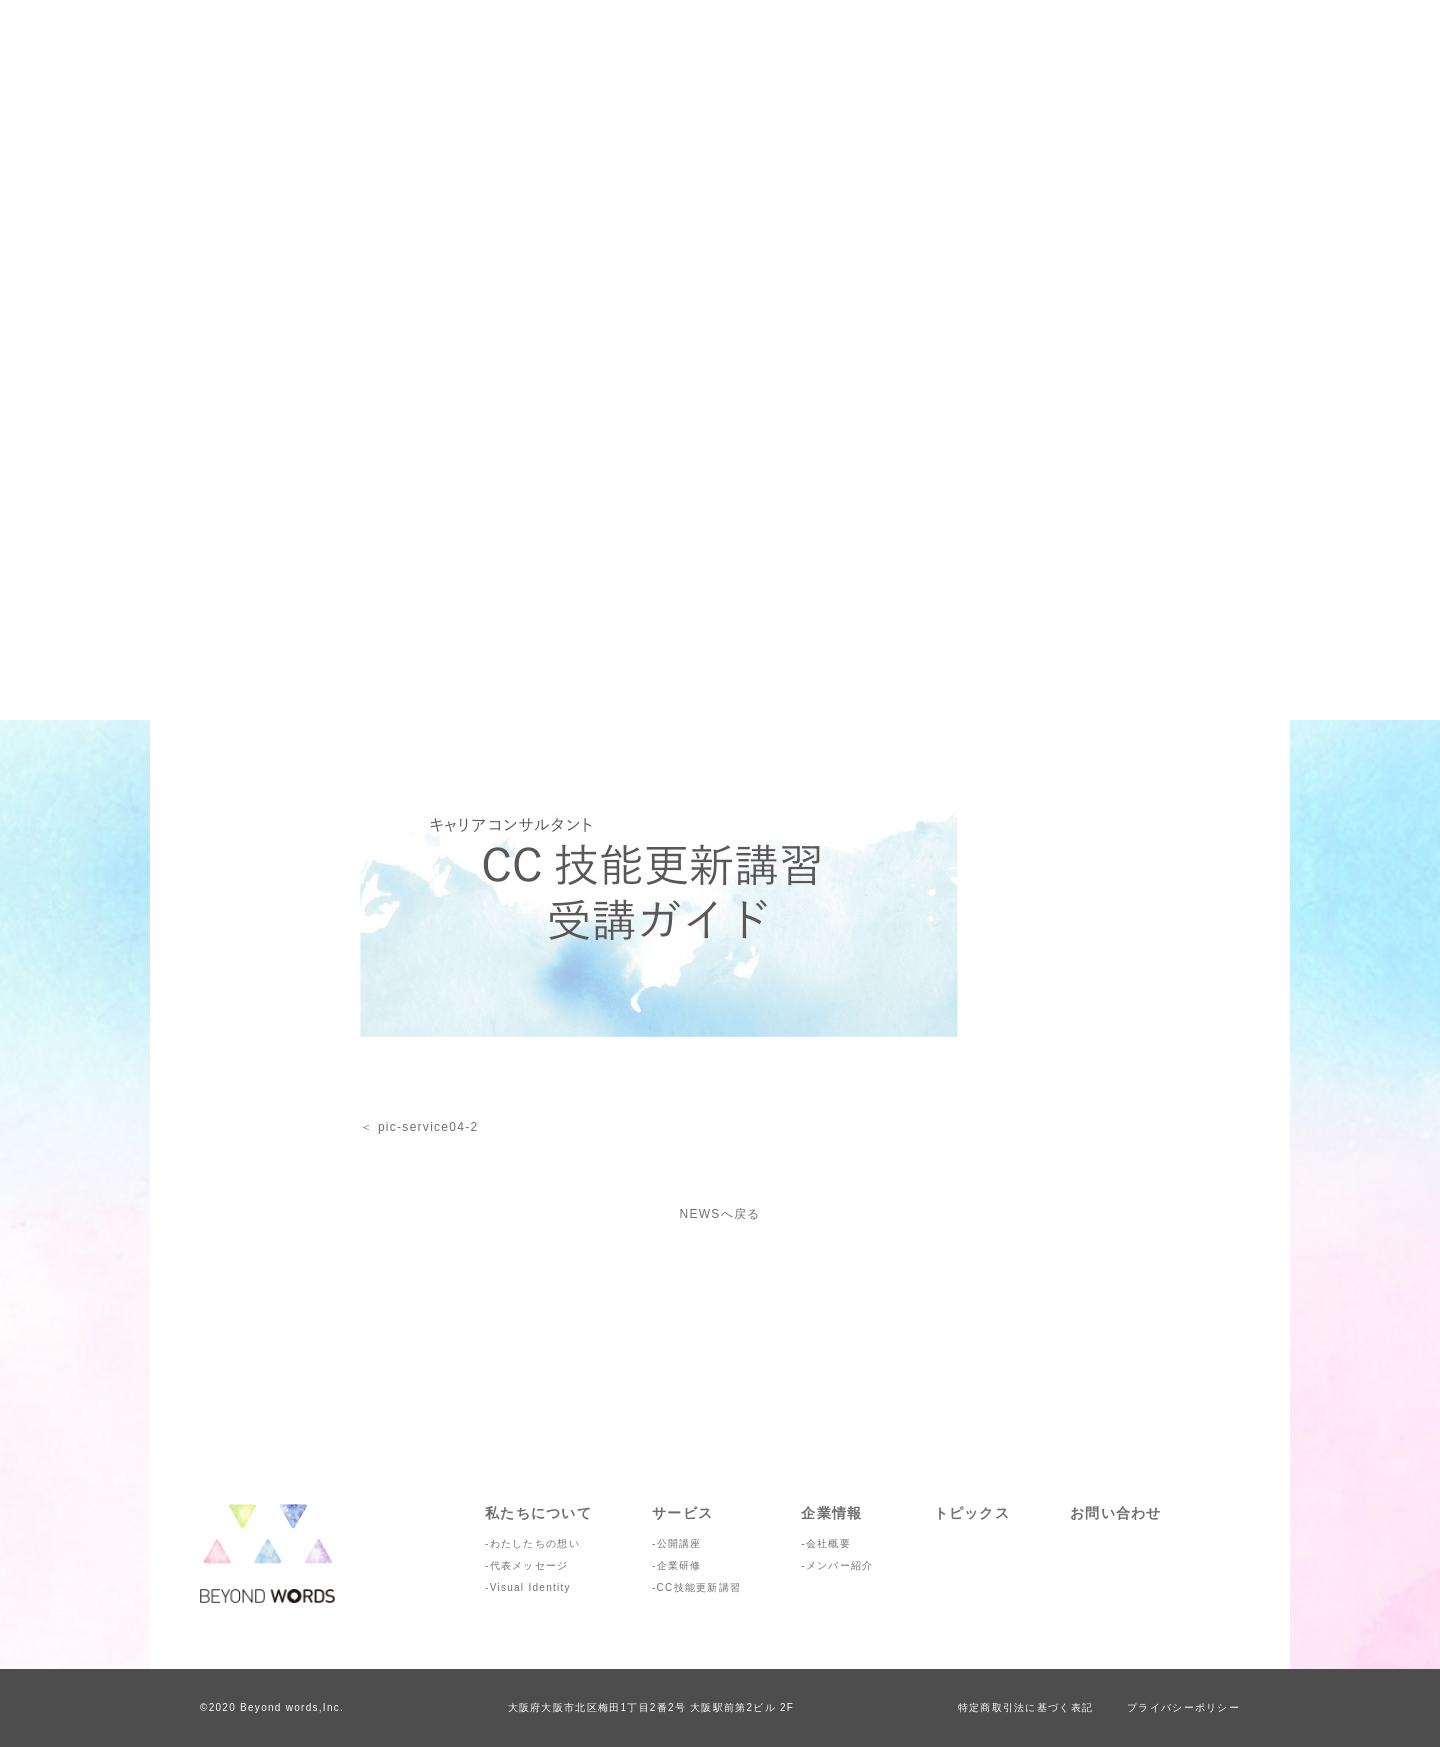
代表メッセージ (529, 1565)
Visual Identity (530, 1587)
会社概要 (828, 1543)
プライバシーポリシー (1183, 1707)
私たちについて (538, 1513)
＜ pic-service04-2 (419, 1127)
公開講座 (679, 1543)
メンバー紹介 (840, 1565)
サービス (682, 1513)
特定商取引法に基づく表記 (1025, 1707)
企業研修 (679, 1565)
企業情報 (831, 1513)
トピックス (972, 1513)
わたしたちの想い (535, 1543)
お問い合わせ (1116, 1513)
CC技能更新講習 (699, 1587)
